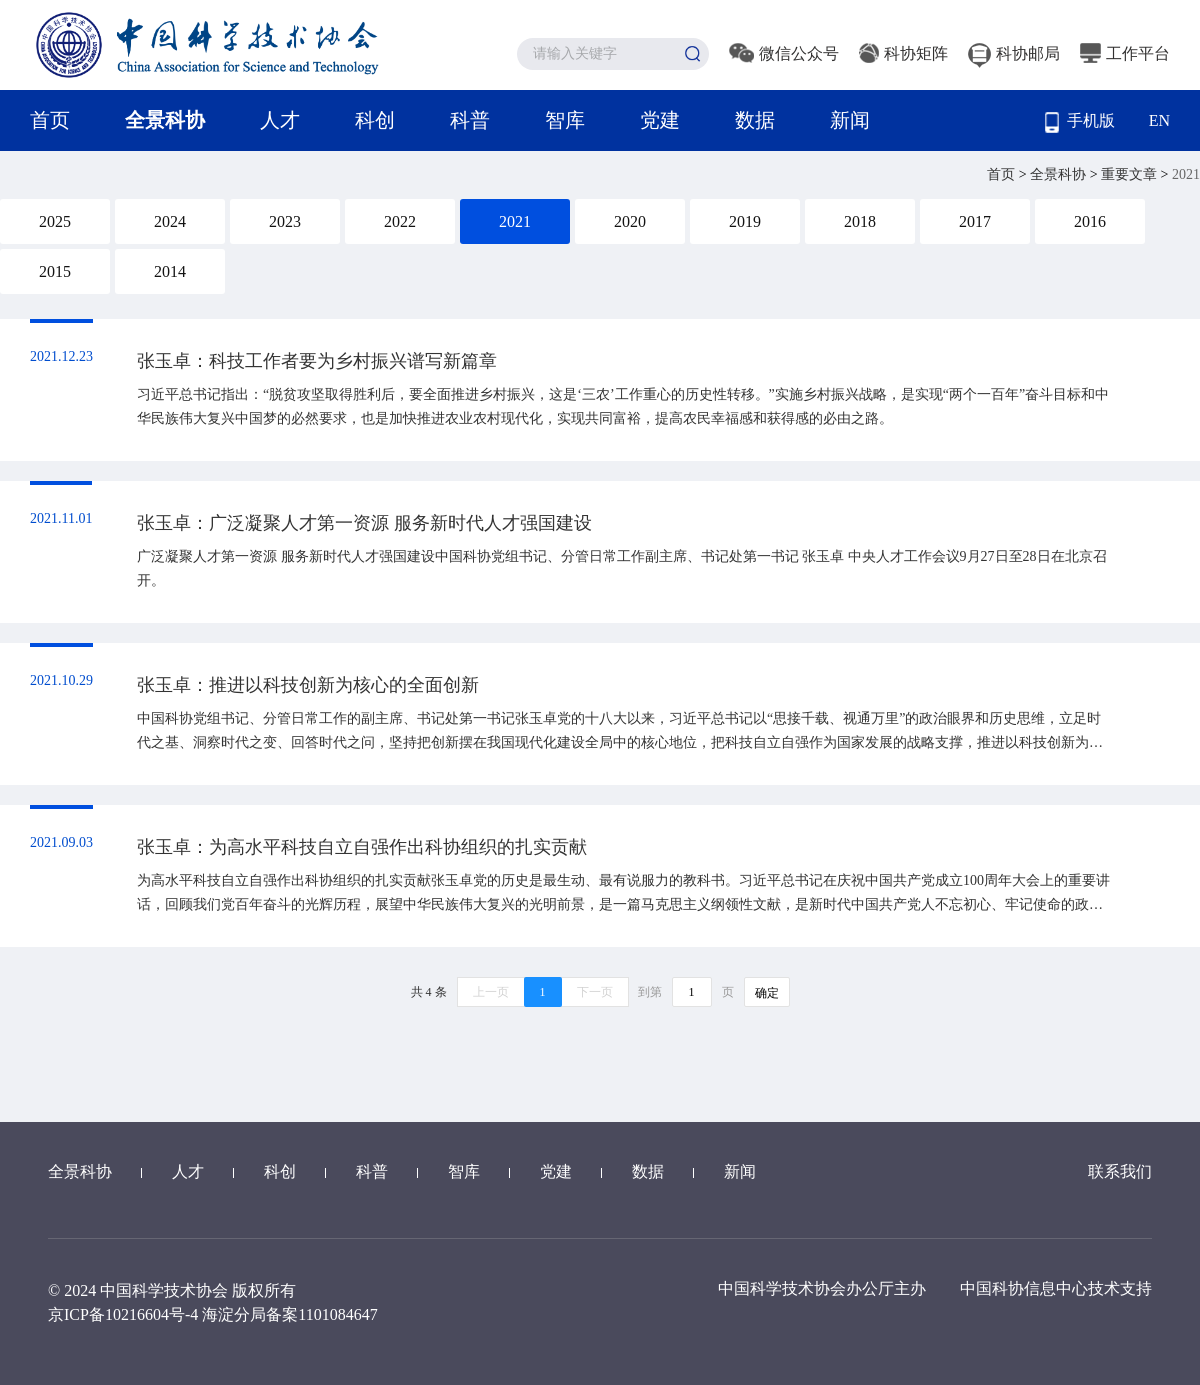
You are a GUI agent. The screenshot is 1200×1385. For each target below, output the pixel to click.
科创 (375, 120)
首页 (50, 120)
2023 (285, 221)
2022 (400, 221)
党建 (660, 120)
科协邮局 (1014, 53)
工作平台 (1125, 53)
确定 (767, 993)
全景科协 (165, 120)
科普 (470, 120)
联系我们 (1120, 1171)
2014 (170, 271)
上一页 (491, 992)
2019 (745, 221)
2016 (1090, 221)
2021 (515, 221)
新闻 (850, 120)
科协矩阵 (903, 53)
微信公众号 (784, 53)
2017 (975, 221)
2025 (55, 221)
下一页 (595, 992)
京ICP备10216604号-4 (123, 1314)
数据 (755, 120)
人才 (280, 120)
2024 (170, 221)
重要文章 (1131, 174)
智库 (565, 120)
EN (1159, 120)
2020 (630, 221)
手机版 (1080, 122)
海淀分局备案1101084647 (289, 1314)
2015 (55, 271)
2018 (860, 221)
